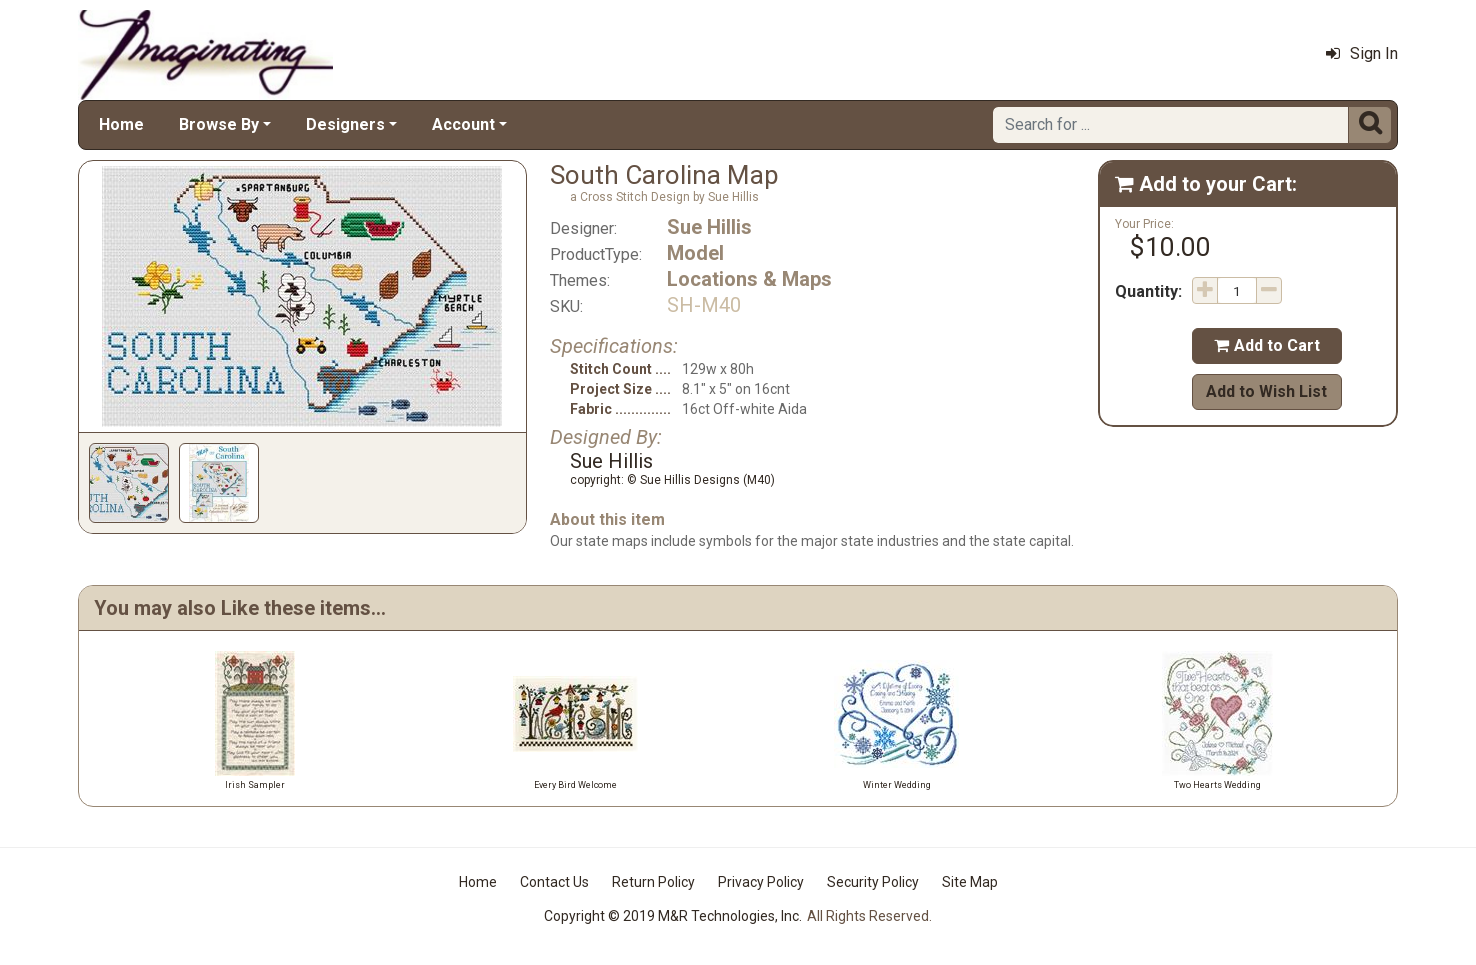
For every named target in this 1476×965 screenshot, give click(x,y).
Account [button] (463, 124)
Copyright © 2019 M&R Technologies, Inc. (673, 916)
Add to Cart (1267, 345)
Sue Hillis (709, 227)
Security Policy (873, 882)
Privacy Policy (761, 882)
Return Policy (653, 882)
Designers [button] (345, 124)
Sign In (1362, 53)
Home (121, 124)
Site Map (970, 882)
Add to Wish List (1266, 391)
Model (695, 253)
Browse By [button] (219, 124)
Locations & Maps (749, 279)
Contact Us (554, 882)
